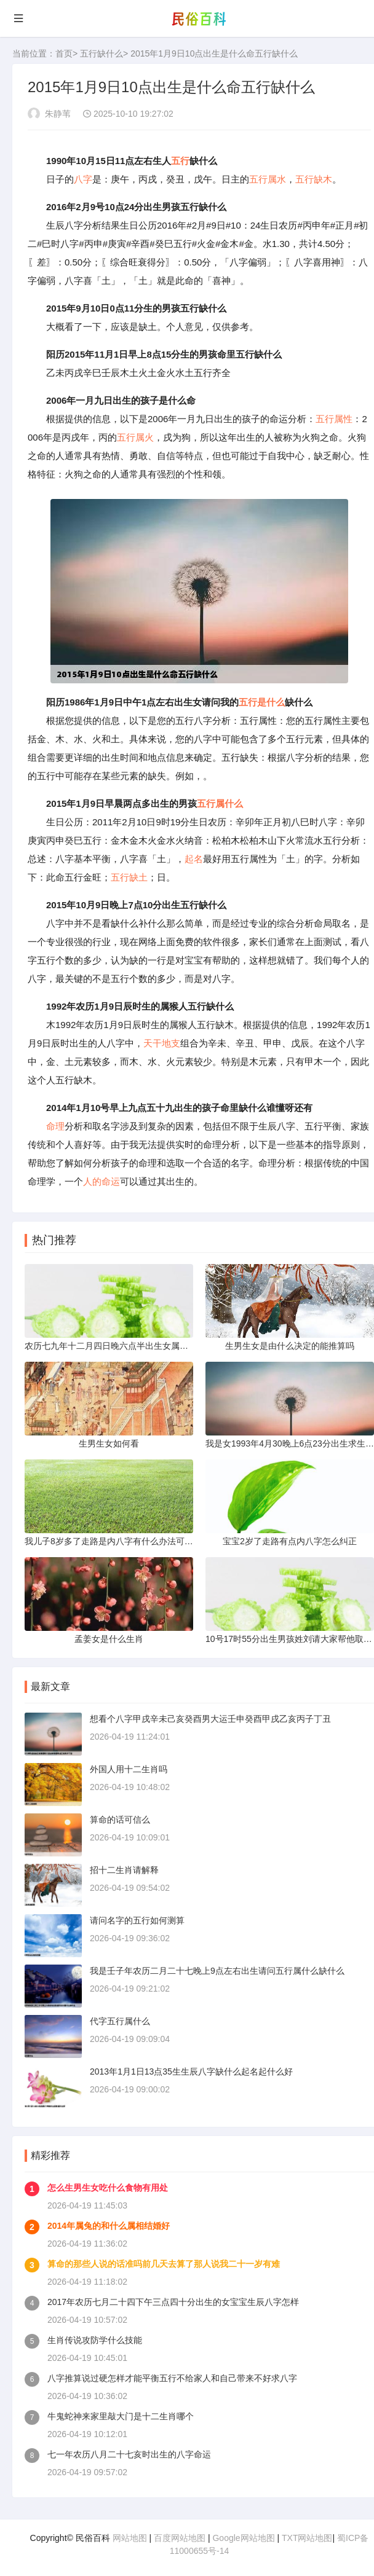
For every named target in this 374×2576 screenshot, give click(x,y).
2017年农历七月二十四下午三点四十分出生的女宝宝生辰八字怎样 (173, 2302)
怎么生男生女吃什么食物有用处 (107, 2188)
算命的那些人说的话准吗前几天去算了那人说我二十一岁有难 (163, 2264)
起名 (194, 859)
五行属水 (267, 179)
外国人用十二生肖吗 (128, 1769)
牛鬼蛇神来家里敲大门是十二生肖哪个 (120, 2416)
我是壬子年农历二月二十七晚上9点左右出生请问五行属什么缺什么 (217, 1971)
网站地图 (130, 2538)
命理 (55, 1126)
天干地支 (161, 1043)
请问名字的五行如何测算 (137, 1920)
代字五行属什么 (120, 2021)
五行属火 (135, 437)
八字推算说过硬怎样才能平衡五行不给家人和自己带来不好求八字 (172, 2378)
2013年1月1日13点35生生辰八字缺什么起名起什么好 (191, 2071)
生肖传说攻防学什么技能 (94, 2340)
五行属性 (334, 419)
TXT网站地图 (307, 2538)
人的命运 (101, 1181)
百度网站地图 (179, 2538)
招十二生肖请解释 (124, 1870)
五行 (180, 160)
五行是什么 (262, 702)
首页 (64, 53)
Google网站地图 (243, 2538)
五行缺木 (313, 179)
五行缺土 (129, 877)
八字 (83, 179)
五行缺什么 (101, 53)
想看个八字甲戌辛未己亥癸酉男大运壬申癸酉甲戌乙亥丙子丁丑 (210, 1719)
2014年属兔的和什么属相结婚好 (108, 2226)
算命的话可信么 (120, 1819)
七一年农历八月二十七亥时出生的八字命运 (129, 2454)
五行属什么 (220, 803)
